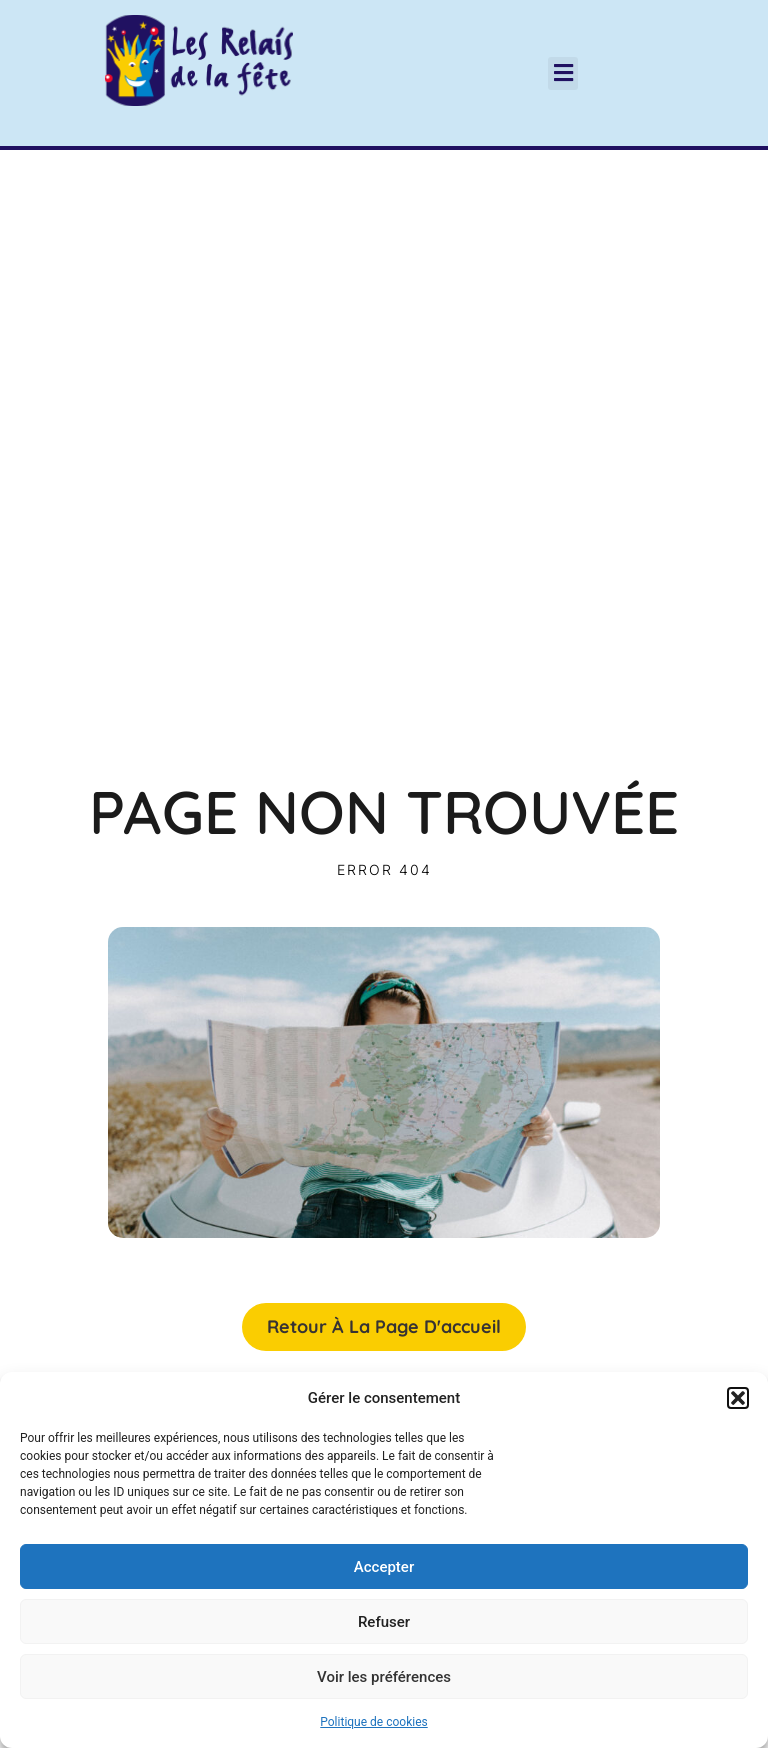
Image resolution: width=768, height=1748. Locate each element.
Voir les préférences (384, 1677)
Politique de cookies (373, 1722)
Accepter (384, 1567)
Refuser (384, 1622)
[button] (738, 1398)
